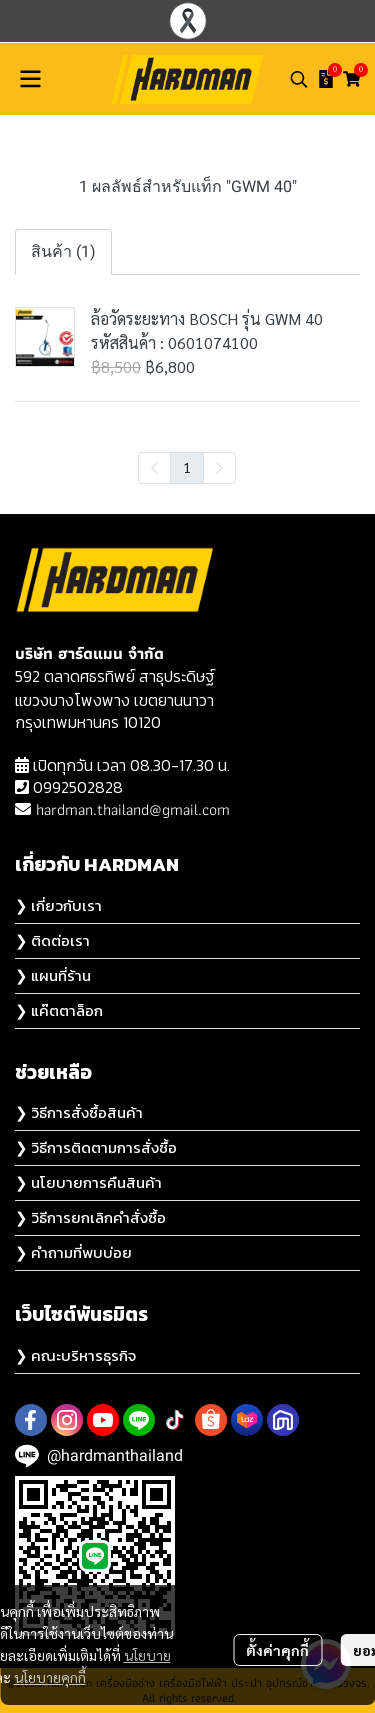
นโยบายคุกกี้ (50, 1677)
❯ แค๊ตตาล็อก (59, 1010)
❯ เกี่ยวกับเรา (58, 905)
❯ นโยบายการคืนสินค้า (88, 1182)
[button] (299, 79)
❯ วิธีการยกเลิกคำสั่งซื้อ (90, 1217)
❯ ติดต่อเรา (52, 940)
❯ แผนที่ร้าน (53, 975)
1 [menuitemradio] (187, 467)
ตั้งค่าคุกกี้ (277, 1650)
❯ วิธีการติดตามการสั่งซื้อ (96, 1147)
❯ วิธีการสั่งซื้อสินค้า (79, 1112)
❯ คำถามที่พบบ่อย (73, 1252)
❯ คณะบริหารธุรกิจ (75, 1355)
